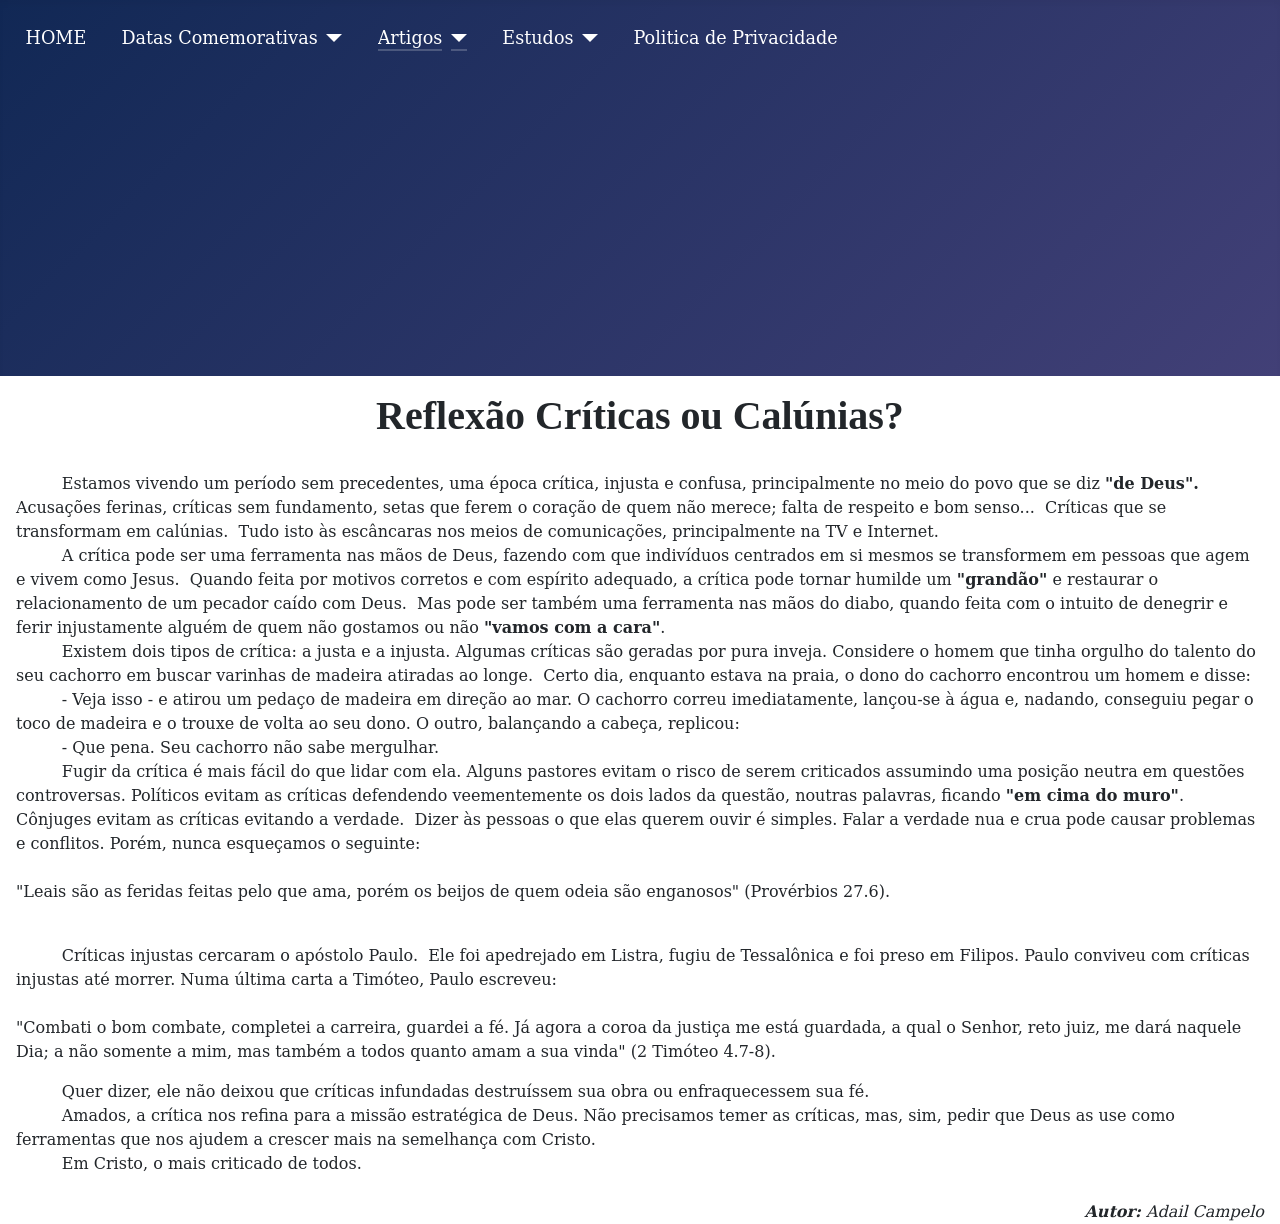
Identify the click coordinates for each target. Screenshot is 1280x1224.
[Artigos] (454, 38)
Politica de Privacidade (736, 38)
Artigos (410, 38)
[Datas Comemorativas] (330, 38)
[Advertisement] (640, 226)
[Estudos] (586, 38)
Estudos (537, 38)
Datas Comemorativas (219, 38)
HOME (56, 38)
